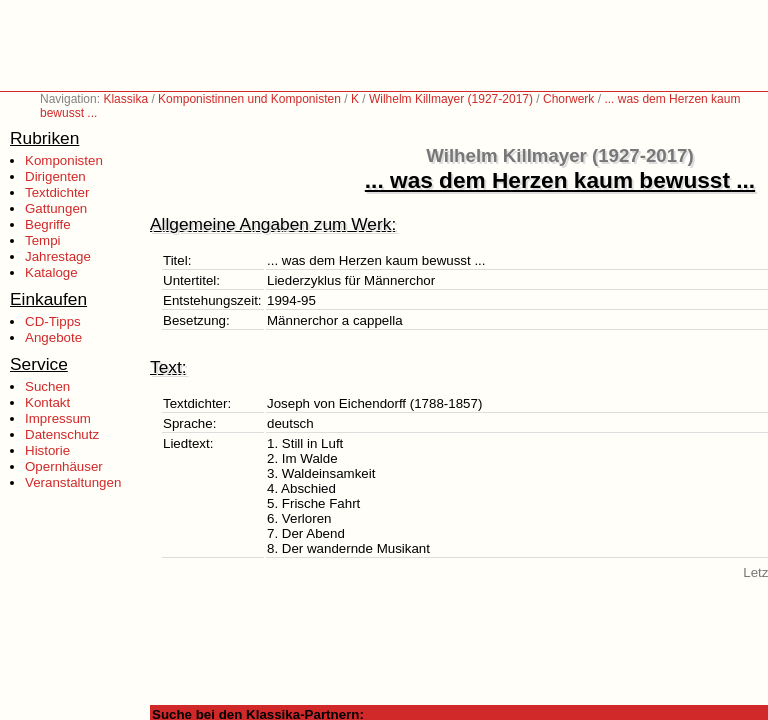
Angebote (53, 337)
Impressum (58, 418)
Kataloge (51, 272)
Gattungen (56, 208)
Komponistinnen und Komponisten (249, 99)
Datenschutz (62, 434)
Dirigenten (55, 176)
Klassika (125, 99)
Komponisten (64, 160)
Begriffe (48, 224)
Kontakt (47, 402)
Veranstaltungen (73, 482)
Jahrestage (58, 256)
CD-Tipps (53, 321)
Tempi (43, 240)
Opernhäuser (64, 466)
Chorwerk (568, 99)
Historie (47, 450)
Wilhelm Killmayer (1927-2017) (451, 99)
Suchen (47, 386)
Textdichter (57, 192)
